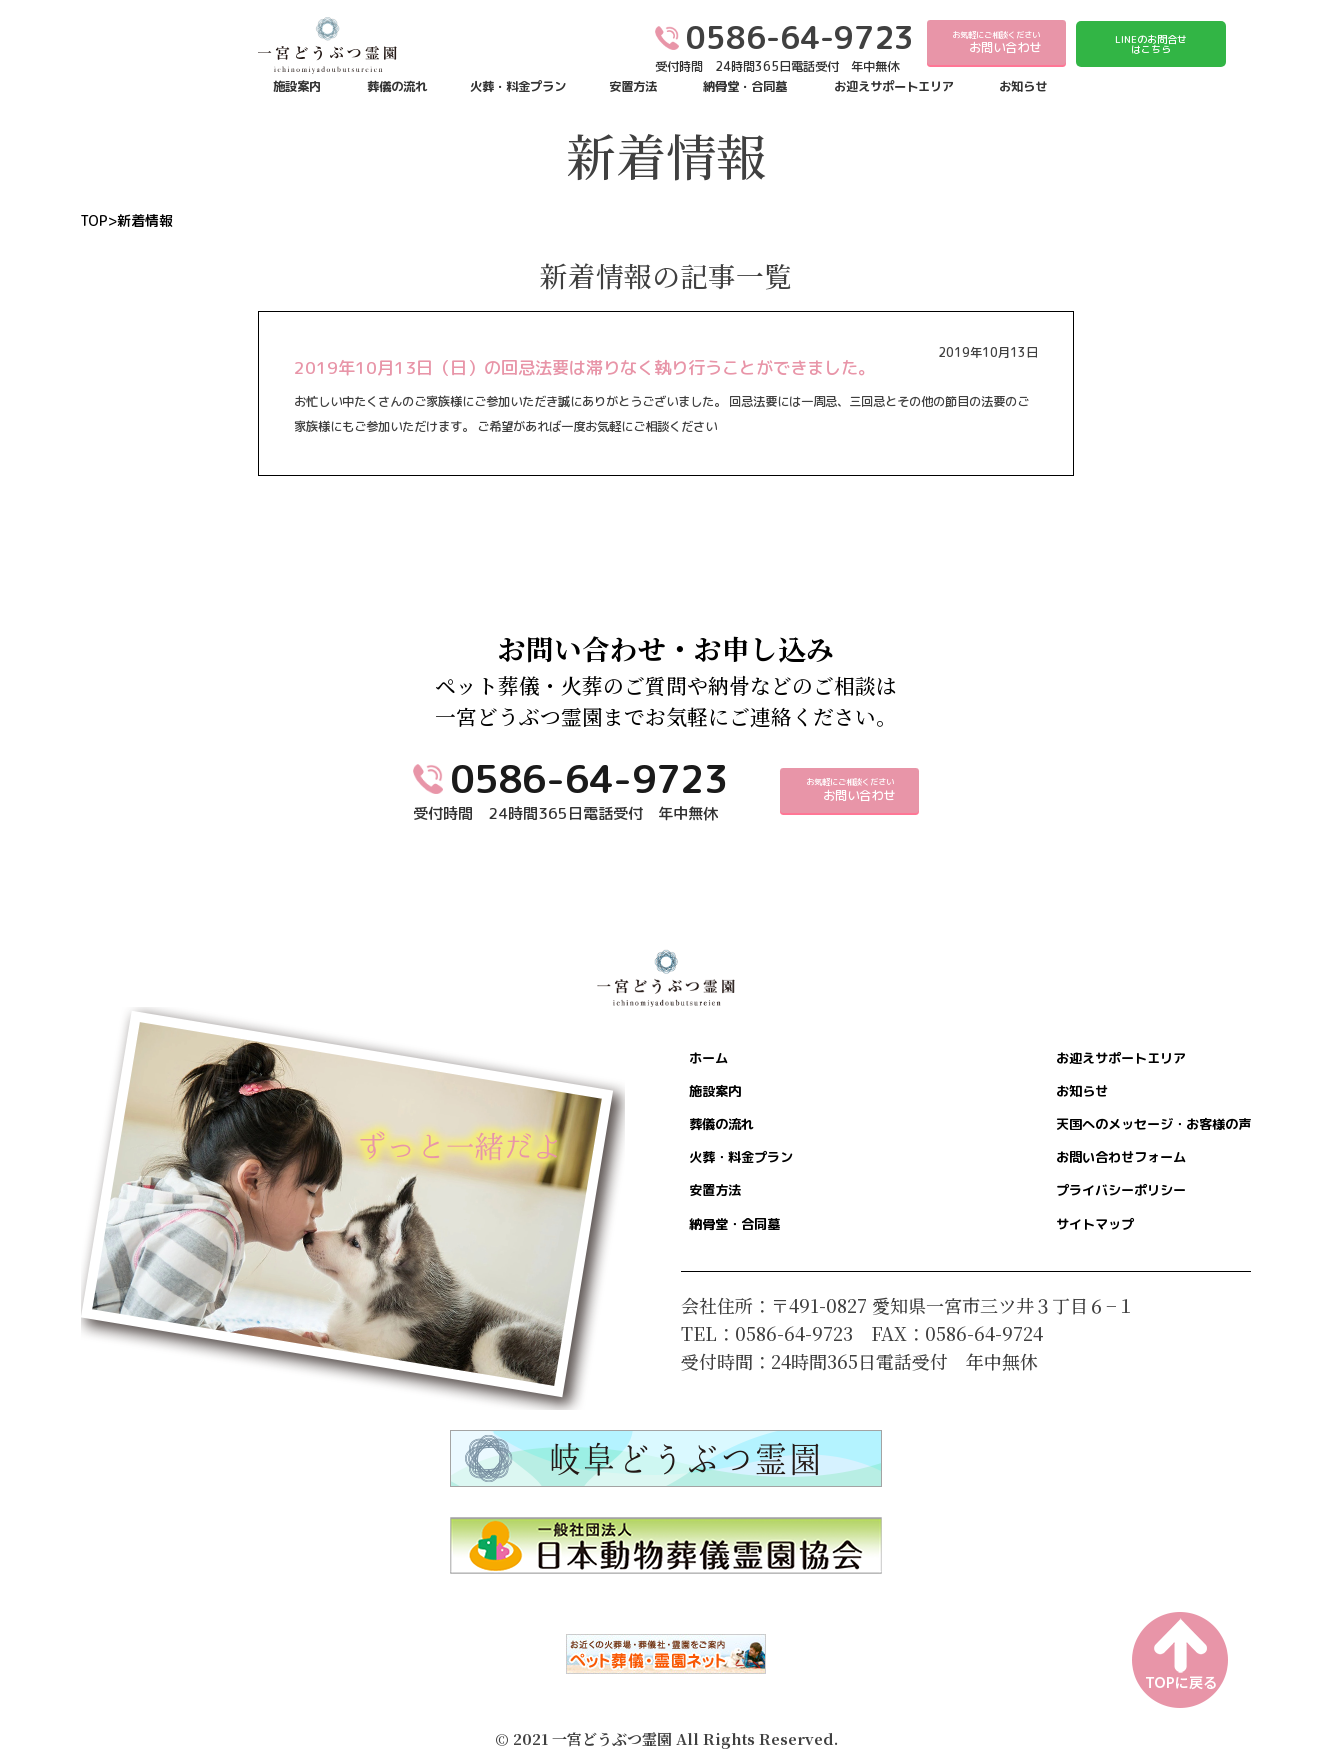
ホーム (720, 1061)
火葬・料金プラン (518, 87)
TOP (94, 221)
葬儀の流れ (397, 87)
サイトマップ (1035, 1251)
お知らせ (1023, 87)
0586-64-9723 (589, 778)
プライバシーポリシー (1071, 1213)
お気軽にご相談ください (996, 43)
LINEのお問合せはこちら (1151, 44)
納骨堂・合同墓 (745, 87)
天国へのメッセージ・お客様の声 (1116, 1137)
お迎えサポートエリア (894, 87)
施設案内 (297, 87)
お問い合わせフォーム (1071, 1175)
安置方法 (633, 87)
